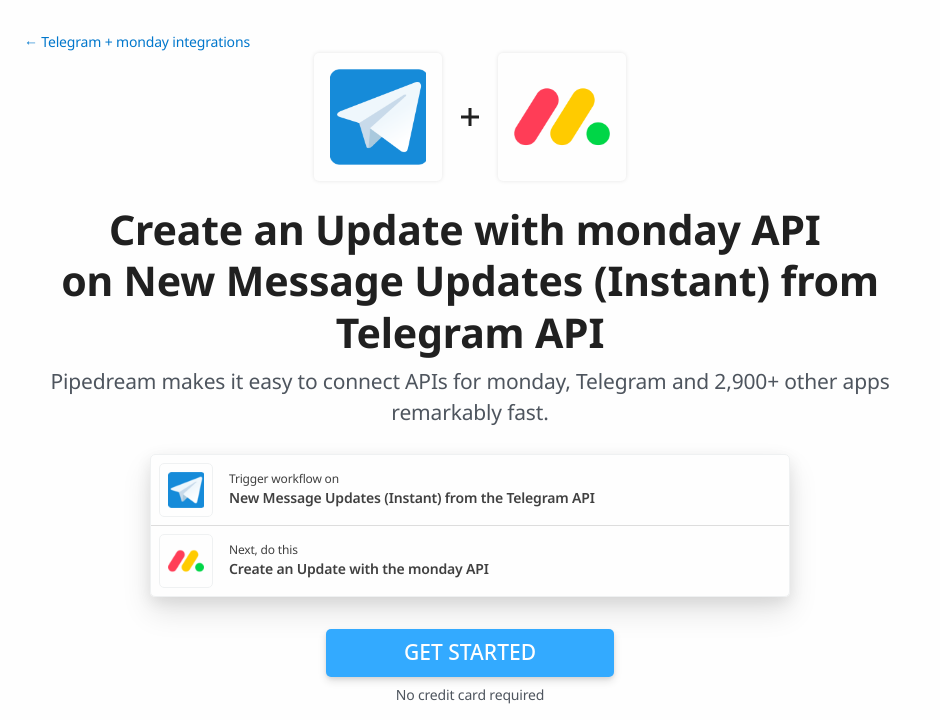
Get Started (470, 652)
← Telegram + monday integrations (137, 42)
